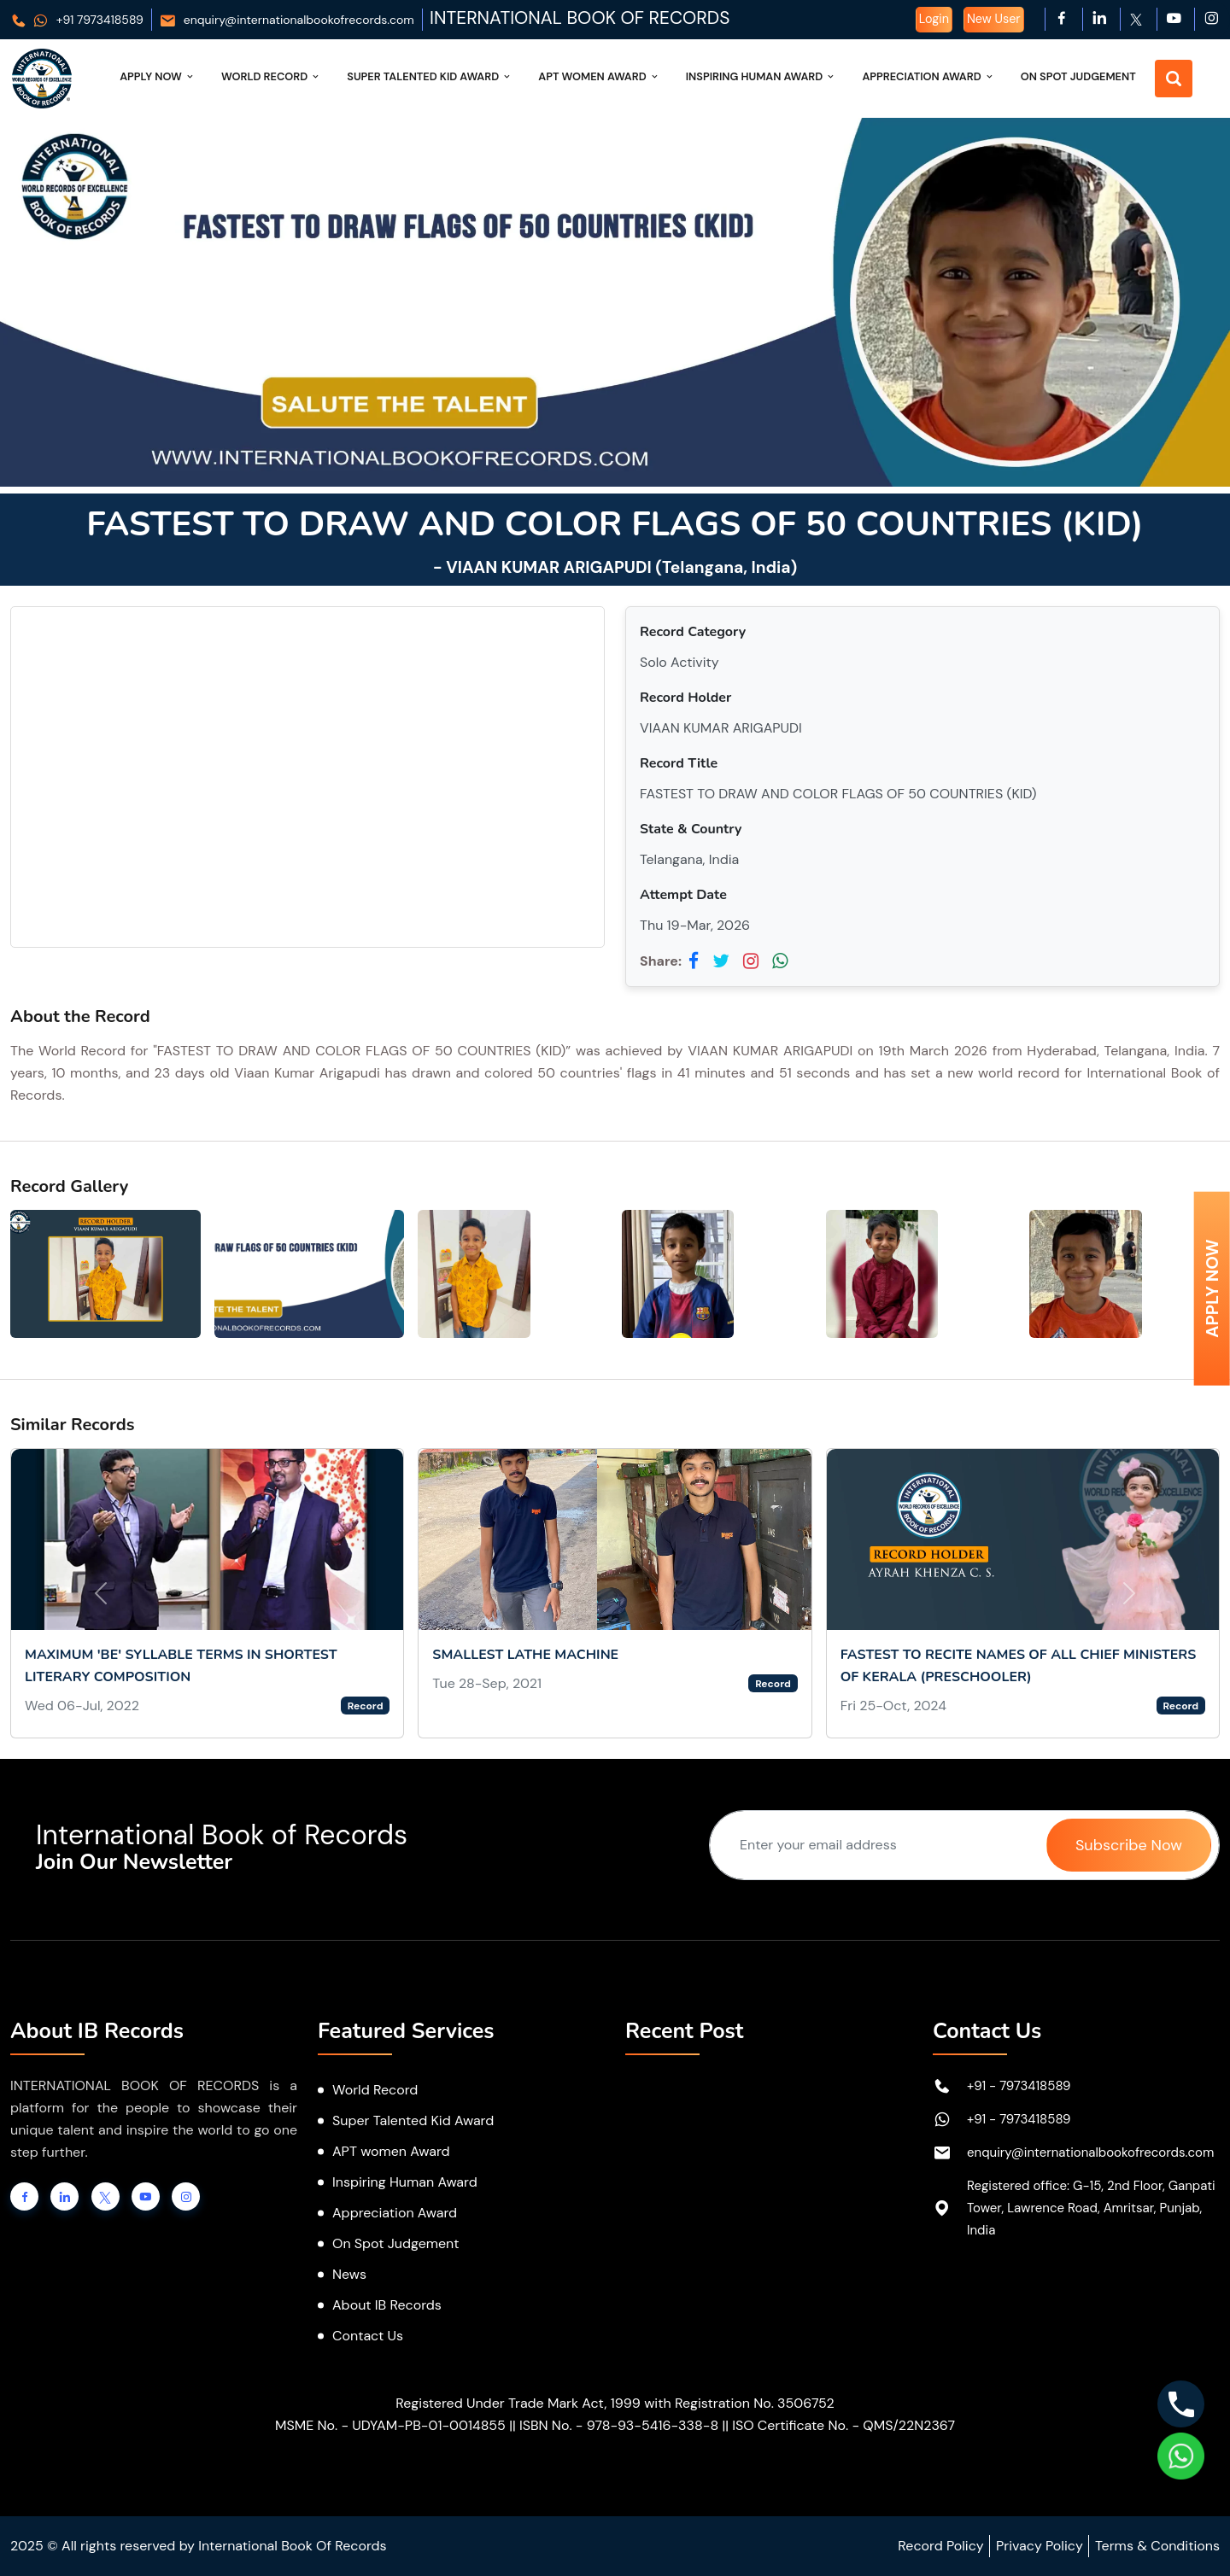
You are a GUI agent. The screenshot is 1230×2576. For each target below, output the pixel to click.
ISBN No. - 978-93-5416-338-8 (618, 2425)
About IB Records (387, 2305)
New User (994, 18)
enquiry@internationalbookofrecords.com (286, 19)
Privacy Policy (1039, 2546)
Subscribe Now (1128, 1845)
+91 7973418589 (77, 19)
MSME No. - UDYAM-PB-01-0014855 (390, 2425)
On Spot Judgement (1078, 76)
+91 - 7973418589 (1019, 2085)
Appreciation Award (928, 76)
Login (934, 18)
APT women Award (391, 2151)
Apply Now (158, 76)
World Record (271, 76)
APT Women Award (599, 76)
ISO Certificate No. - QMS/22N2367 (843, 2425)
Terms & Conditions (1157, 2546)
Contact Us (367, 2336)
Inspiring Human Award (761, 76)
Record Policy (940, 2546)
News (349, 2274)
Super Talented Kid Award (429, 76)
